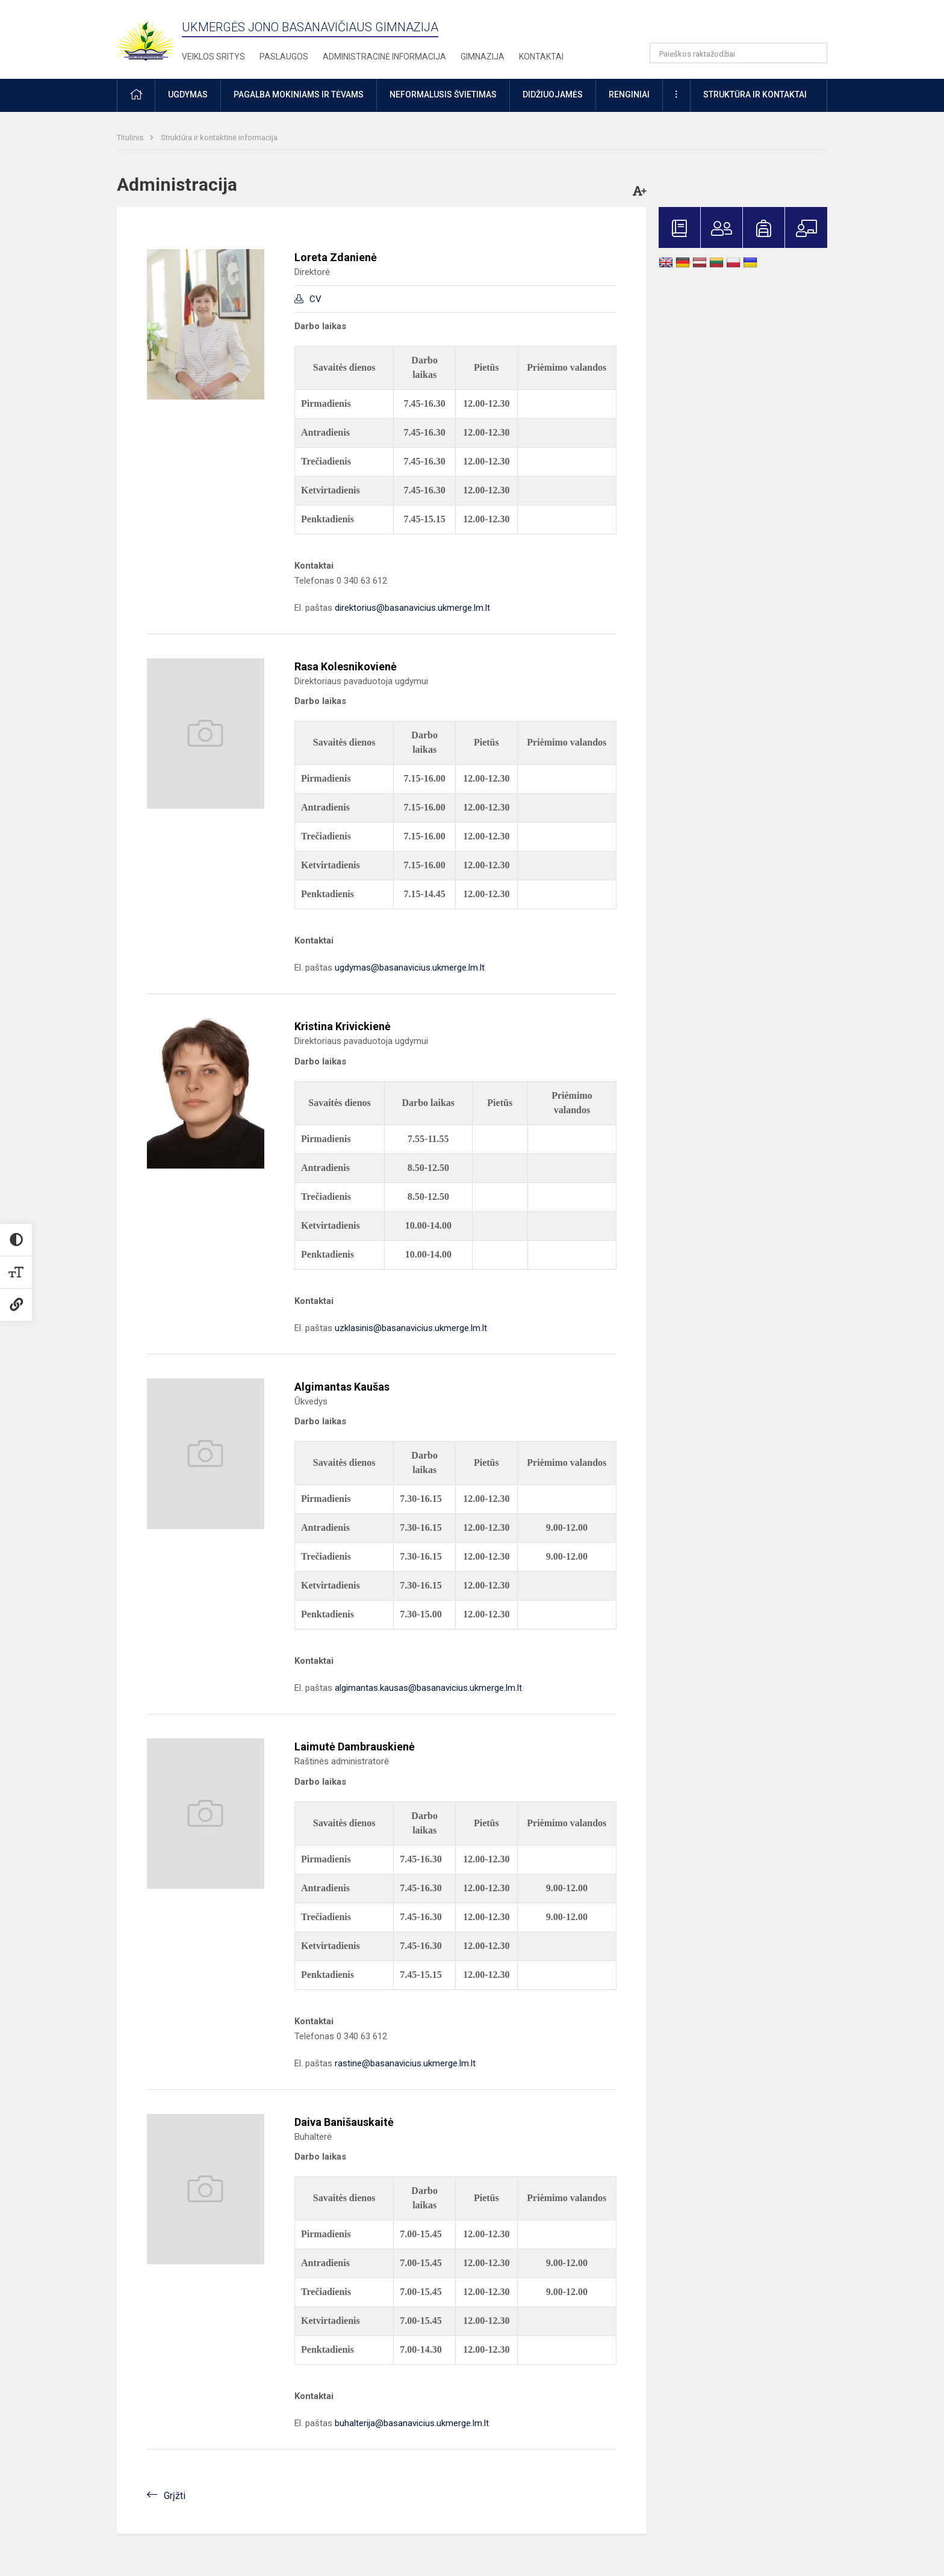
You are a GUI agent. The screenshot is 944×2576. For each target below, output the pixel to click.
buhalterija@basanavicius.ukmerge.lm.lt (412, 2423)
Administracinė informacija (384, 56)
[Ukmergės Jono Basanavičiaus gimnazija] (153, 36)
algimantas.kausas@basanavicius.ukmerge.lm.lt (428, 1687)
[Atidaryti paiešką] (814, 53)
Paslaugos (283, 56)
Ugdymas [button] (188, 94)
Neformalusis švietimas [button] (443, 94)
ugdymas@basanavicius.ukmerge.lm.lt (410, 967)
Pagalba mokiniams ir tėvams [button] (299, 94)
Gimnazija (483, 56)
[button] (745, 25)
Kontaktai (541, 56)
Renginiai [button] (629, 94)
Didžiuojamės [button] (553, 94)
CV (315, 299)
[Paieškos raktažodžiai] (738, 53)
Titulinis (131, 137)
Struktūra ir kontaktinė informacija (219, 137)
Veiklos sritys (213, 56)
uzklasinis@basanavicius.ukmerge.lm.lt (411, 1328)
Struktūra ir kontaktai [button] (755, 94)
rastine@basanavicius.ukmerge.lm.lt (405, 2063)
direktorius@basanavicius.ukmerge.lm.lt (412, 607)
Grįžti (174, 2495)
